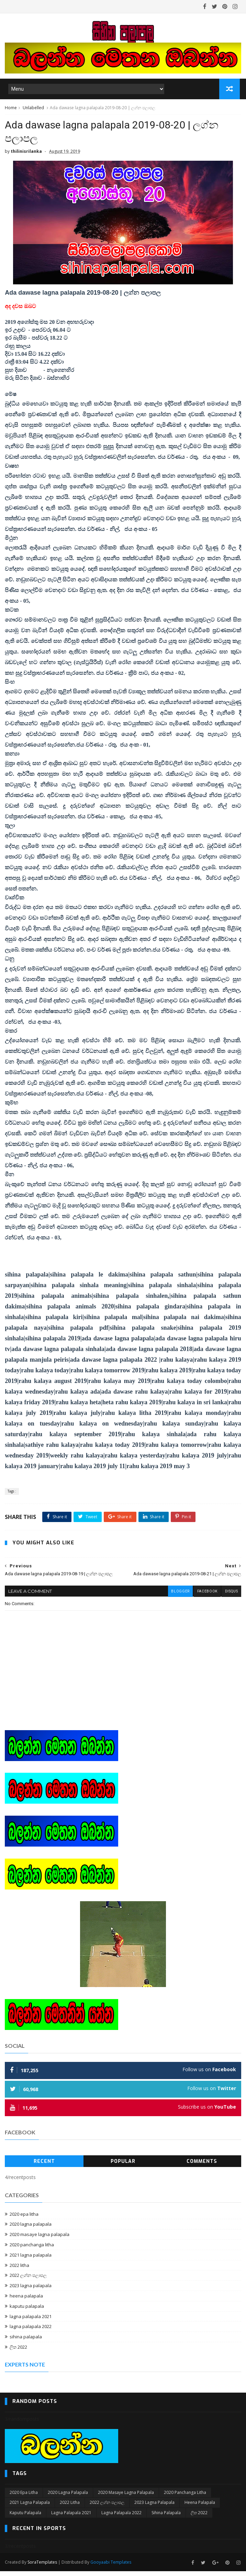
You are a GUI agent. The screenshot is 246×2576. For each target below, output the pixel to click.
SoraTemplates (42, 2567)
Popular (123, 2166)
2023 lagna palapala (31, 2291)
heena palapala (26, 2301)
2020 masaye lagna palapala (39, 2239)
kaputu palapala (27, 2311)
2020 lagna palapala (31, 2229)
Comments (202, 2166)
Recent (44, 2166)
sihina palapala (26, 2342)
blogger (179, 1597)
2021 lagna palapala (31, 2260)
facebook (206, 1597)
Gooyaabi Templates (110, 2567)
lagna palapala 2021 (31, 2321)
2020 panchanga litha (32, 2250)
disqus (231, 1597)
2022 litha (19, 2270)
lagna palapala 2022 (31, 2332)
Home (11, 109)
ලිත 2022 (18, 2352)
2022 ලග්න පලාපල (28, 2281)
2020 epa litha (24, 2219)
